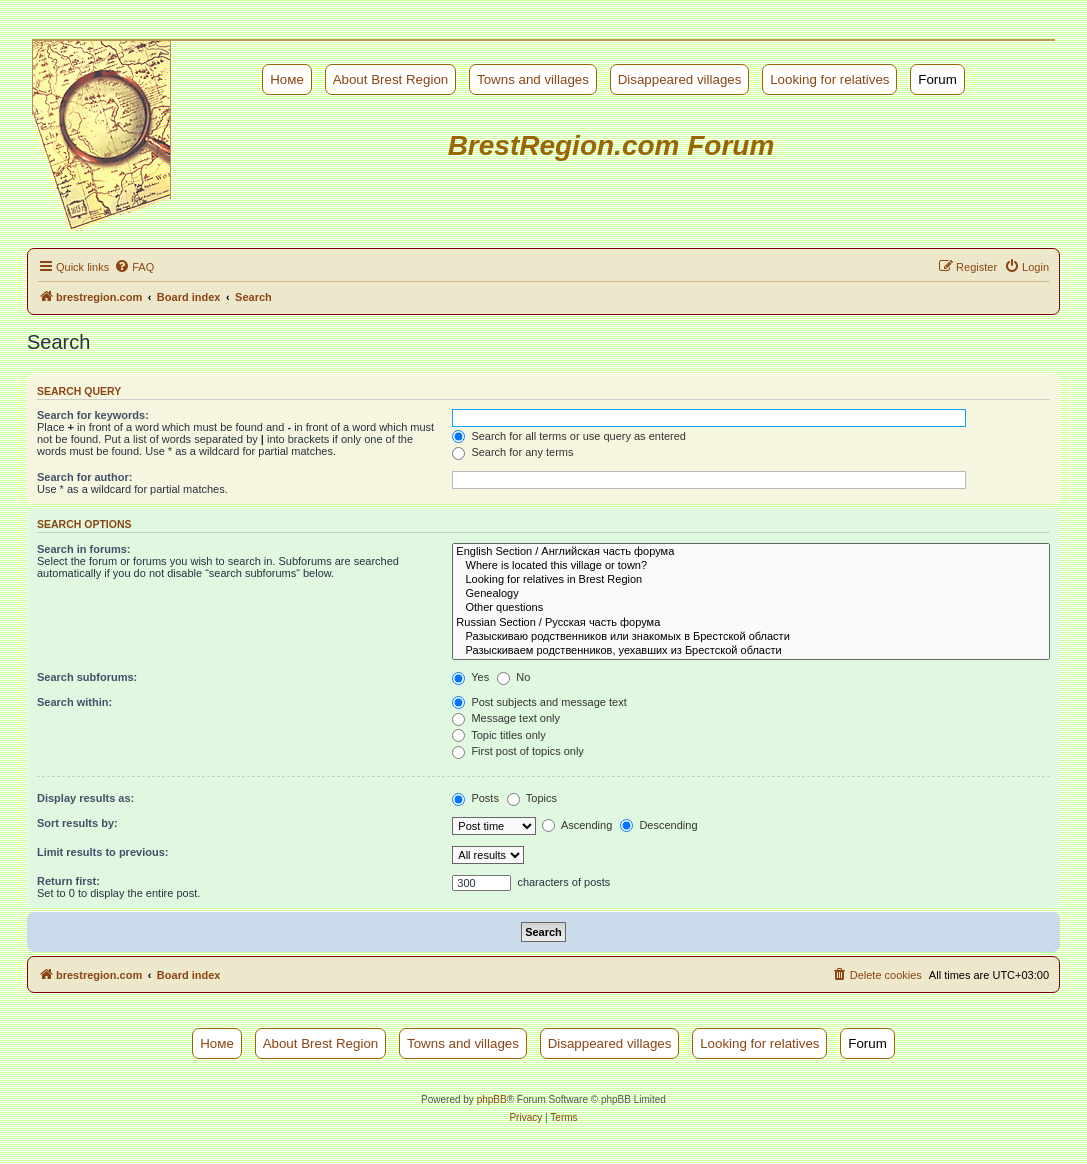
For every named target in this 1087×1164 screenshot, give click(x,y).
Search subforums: (87, 677)
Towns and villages (533, 79)
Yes (470, 677)
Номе (287, 79)
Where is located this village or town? (751, 566)
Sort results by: (77, 823)
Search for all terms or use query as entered (569, 436)
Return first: (68, 881)
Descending (658, 825)
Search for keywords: (93, 415)
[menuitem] (134, 267)
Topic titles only (498, 735)
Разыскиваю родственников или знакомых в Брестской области (751, 637)
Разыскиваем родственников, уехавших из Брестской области (751, 651)
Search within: (74, 702)
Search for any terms (512, 452)
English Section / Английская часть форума (751, 552)
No (513, 677)
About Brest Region (391, 79)
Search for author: (84, 477)
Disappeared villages (680, 79)
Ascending (577, 825)
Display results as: (85, 798)
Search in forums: (84, 549)
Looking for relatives (829, 79)
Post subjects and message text (539, 702)
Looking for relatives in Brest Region (751, 580)
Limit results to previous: (102, 852)
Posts (475, 798)
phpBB (492, 1099)
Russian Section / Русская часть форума (751, 623)
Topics (532, 798)
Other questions (751, 608)
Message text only (506, 718)
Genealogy (751, 594)
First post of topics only (518, 751)
